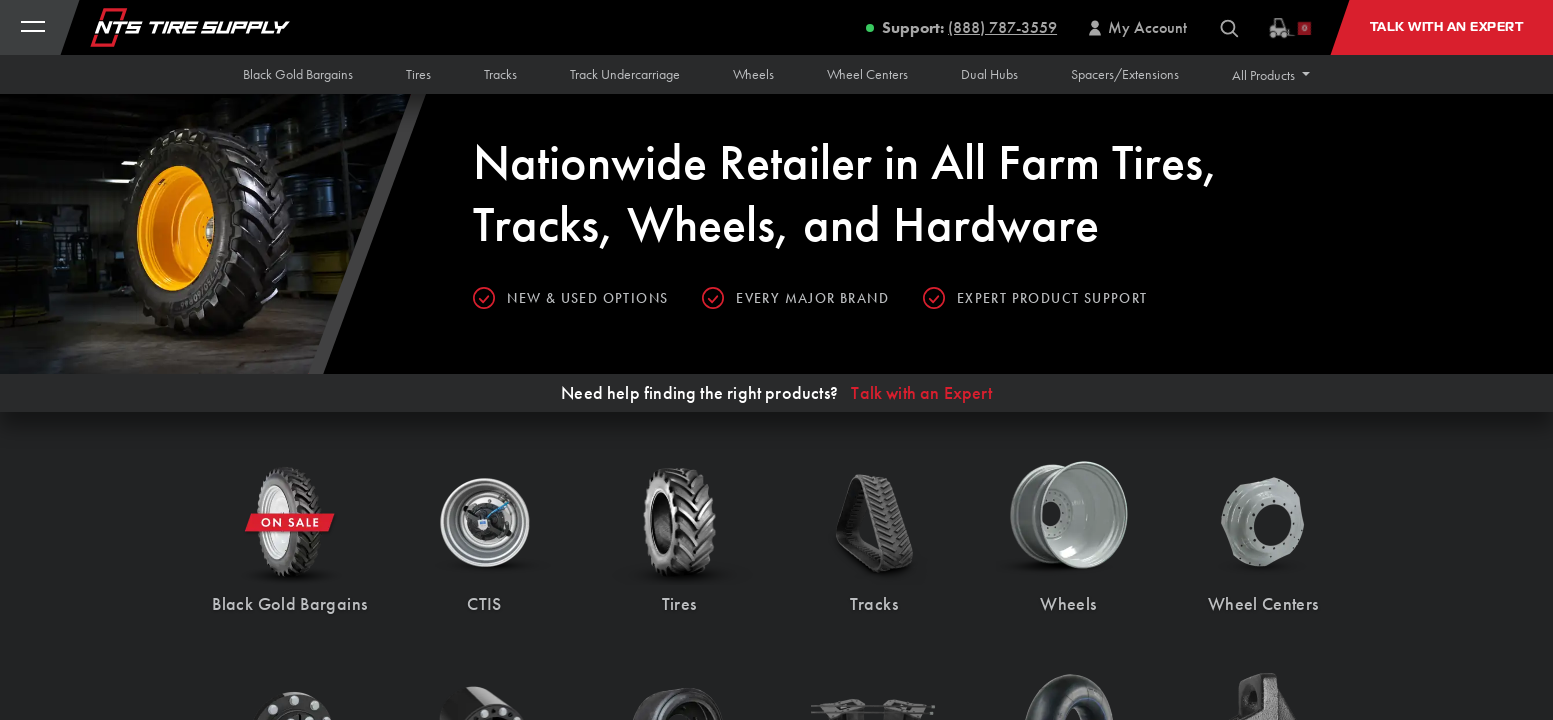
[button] (1271, 75)
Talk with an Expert (921, 393)
